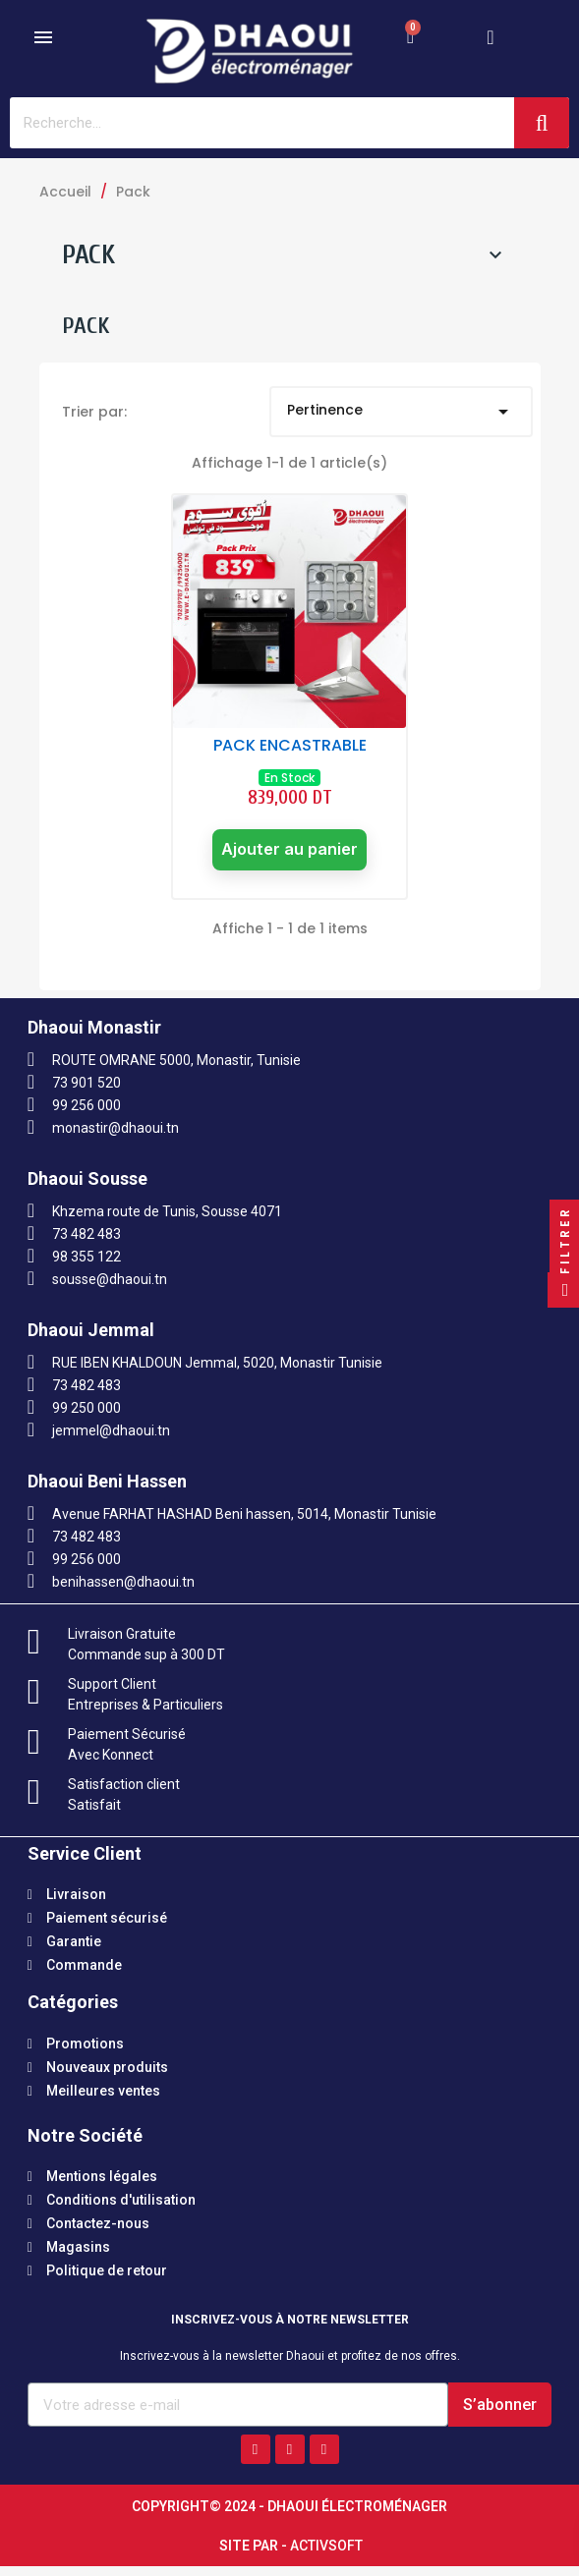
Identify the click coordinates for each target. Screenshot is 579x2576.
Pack (88, 254)
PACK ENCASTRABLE (290, 745)
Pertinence (401, 411)
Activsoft (326, 2555)
